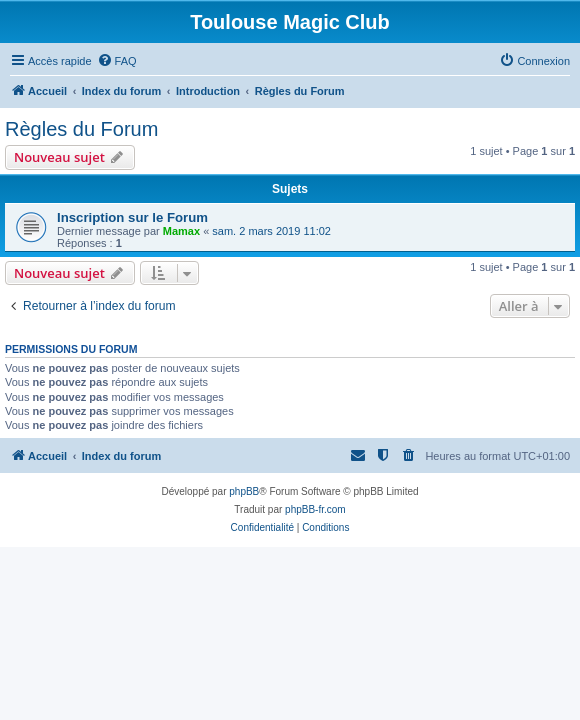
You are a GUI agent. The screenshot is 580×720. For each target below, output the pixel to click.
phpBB (244, 491)
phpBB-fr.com (315, 509)
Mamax (181, 231)
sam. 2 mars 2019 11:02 (271, 231)
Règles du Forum (81, 129)
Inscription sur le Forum (132, 217)
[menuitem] (117, 61)
